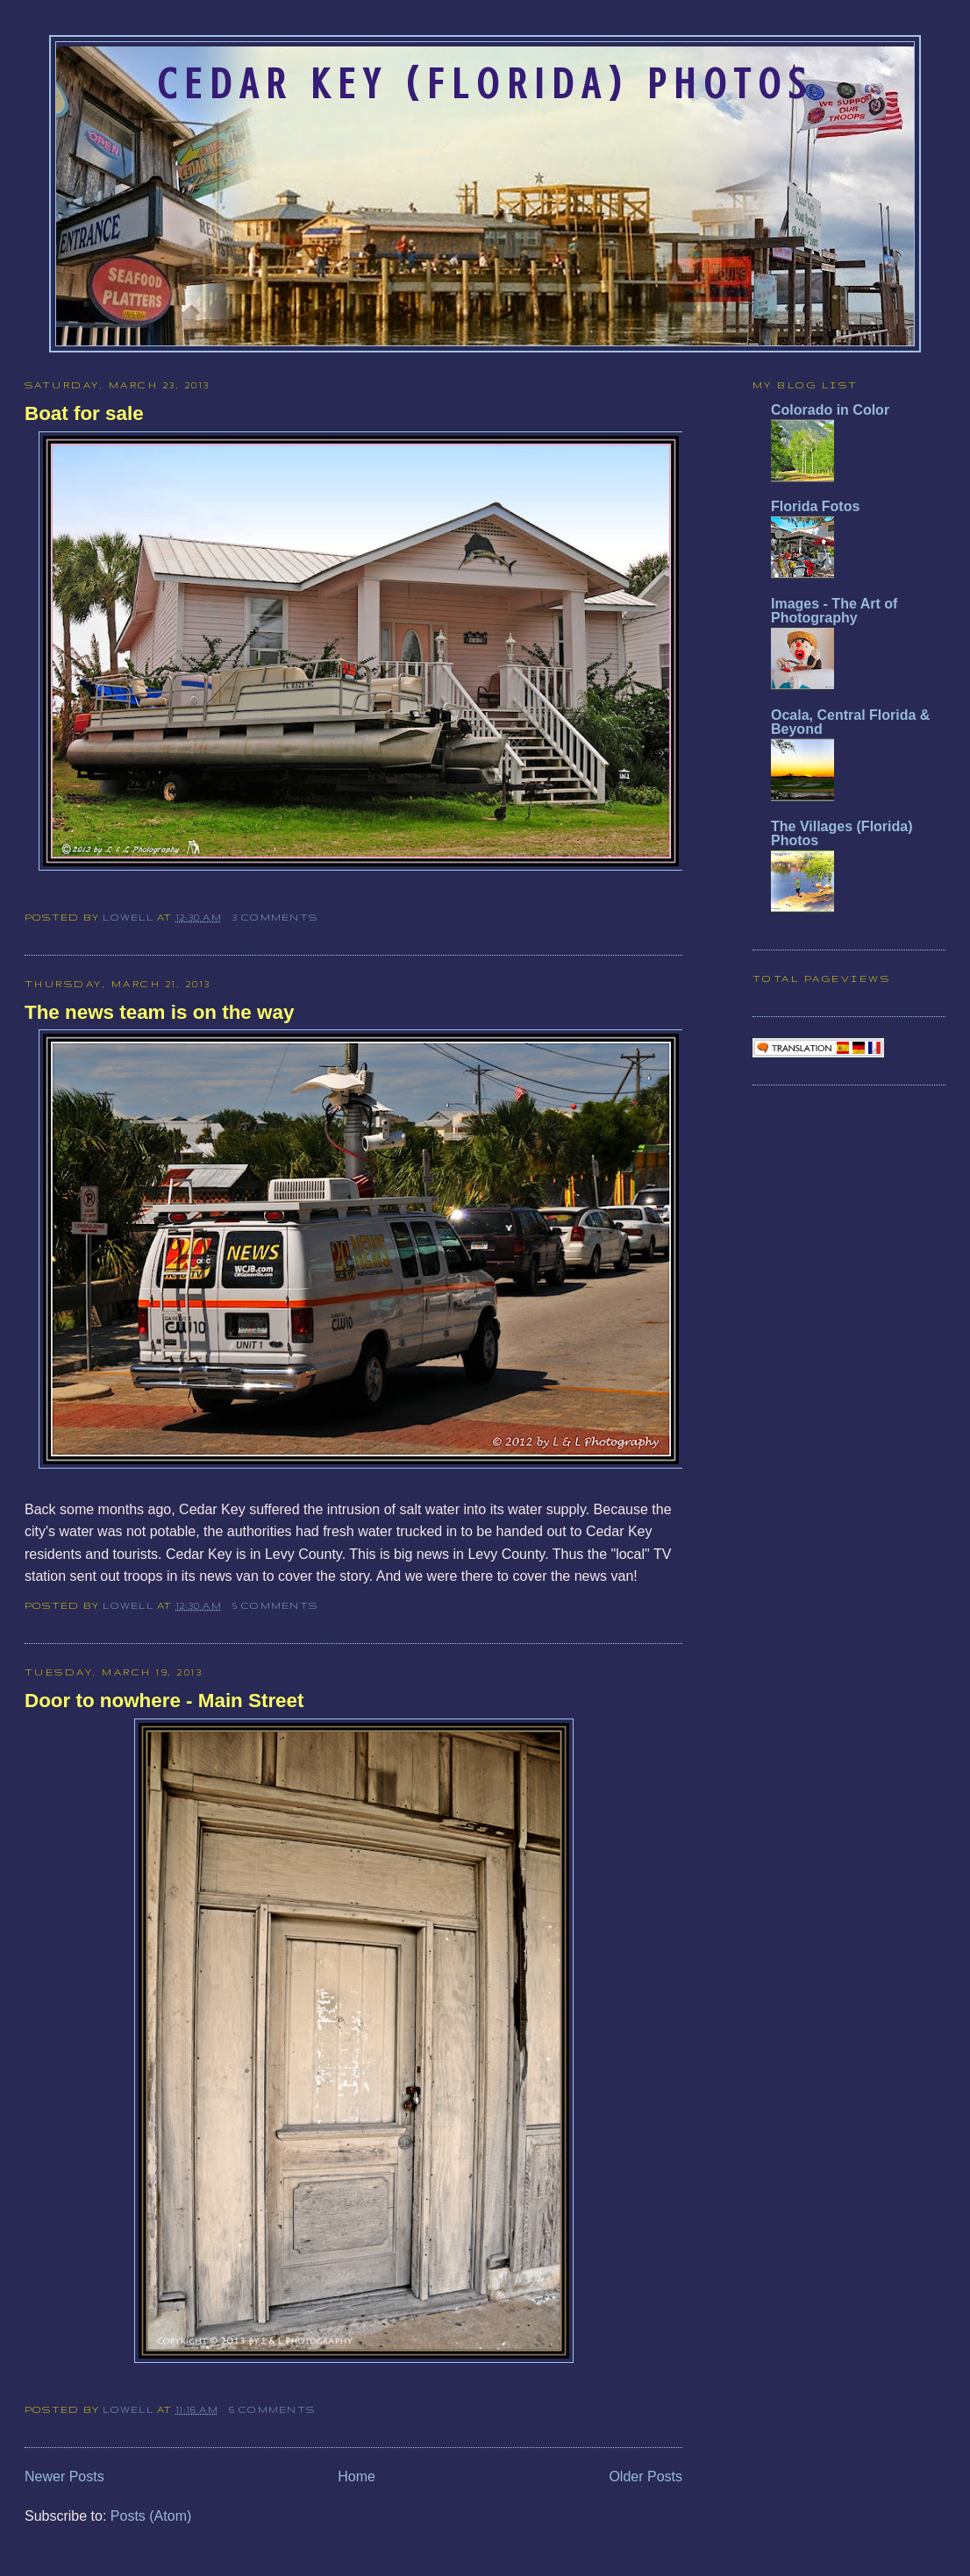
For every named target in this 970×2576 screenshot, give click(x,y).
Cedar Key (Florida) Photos (485, 84)
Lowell (130, 917)
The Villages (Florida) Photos (842, 833)
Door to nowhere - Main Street (164, 1700)
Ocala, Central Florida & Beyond (850, 722)
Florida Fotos (815, 506)
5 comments (274, 1605)
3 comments (274, 917)
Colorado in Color (830, 409)
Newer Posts (64, 2476)
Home (356, 2476)
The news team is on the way (159, 1012)
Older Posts (645, 2476)
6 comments (272, 2409)
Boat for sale (84, 413)
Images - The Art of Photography (834, 610)
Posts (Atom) (151, 2515)
